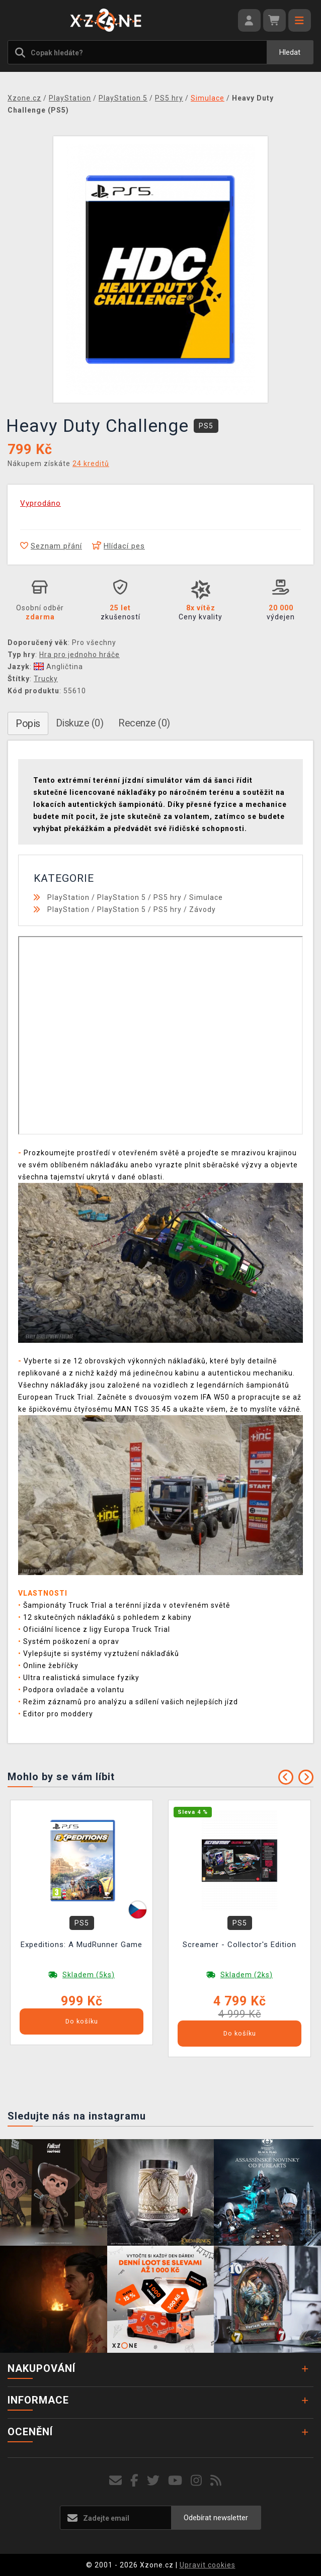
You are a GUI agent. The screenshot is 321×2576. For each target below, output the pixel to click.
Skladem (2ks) (246, 1975)
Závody (202, 909)
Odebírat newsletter (216, 2517)
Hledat (289, 52)
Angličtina (58, 667)
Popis (28, 723)
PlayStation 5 (121, 897)
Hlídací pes (118, 545)
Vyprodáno (40, 503)
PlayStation (68, 897)
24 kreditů (90, 463)
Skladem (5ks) (88, 1975)
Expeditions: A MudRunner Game (81, 1944)
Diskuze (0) (80, 723)
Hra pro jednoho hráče (79, 655)
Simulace (206, 897)
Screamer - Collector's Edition (239, 1944)
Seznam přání (51, 545)
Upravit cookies (207, 2565)
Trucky (46, 679)
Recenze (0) (144, 723)
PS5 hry (167, 897)
